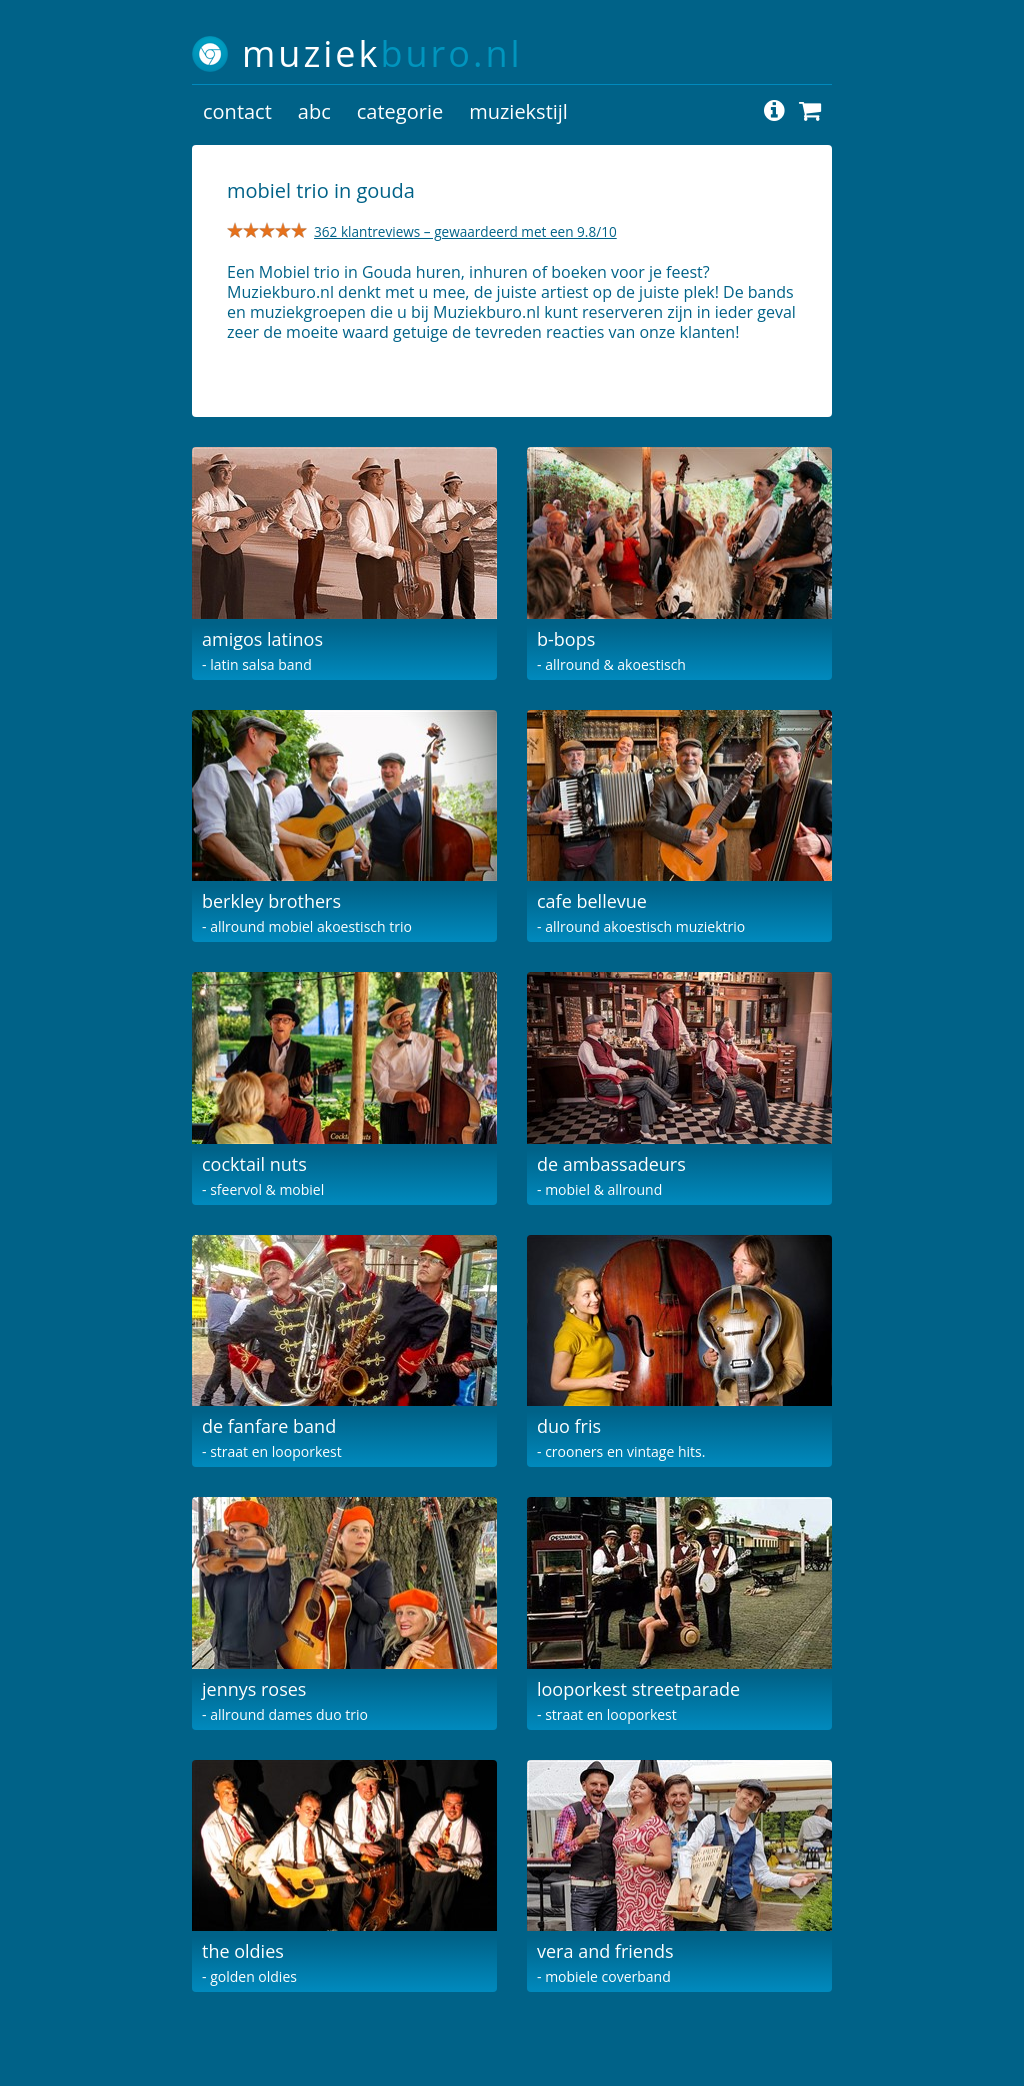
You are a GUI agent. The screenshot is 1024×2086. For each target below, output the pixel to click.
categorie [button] (400, 111)
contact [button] (237, 111)
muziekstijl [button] (518, 111)
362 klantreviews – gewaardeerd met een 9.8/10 (465, 231)
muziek (382, 53)
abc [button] (314, 111)
